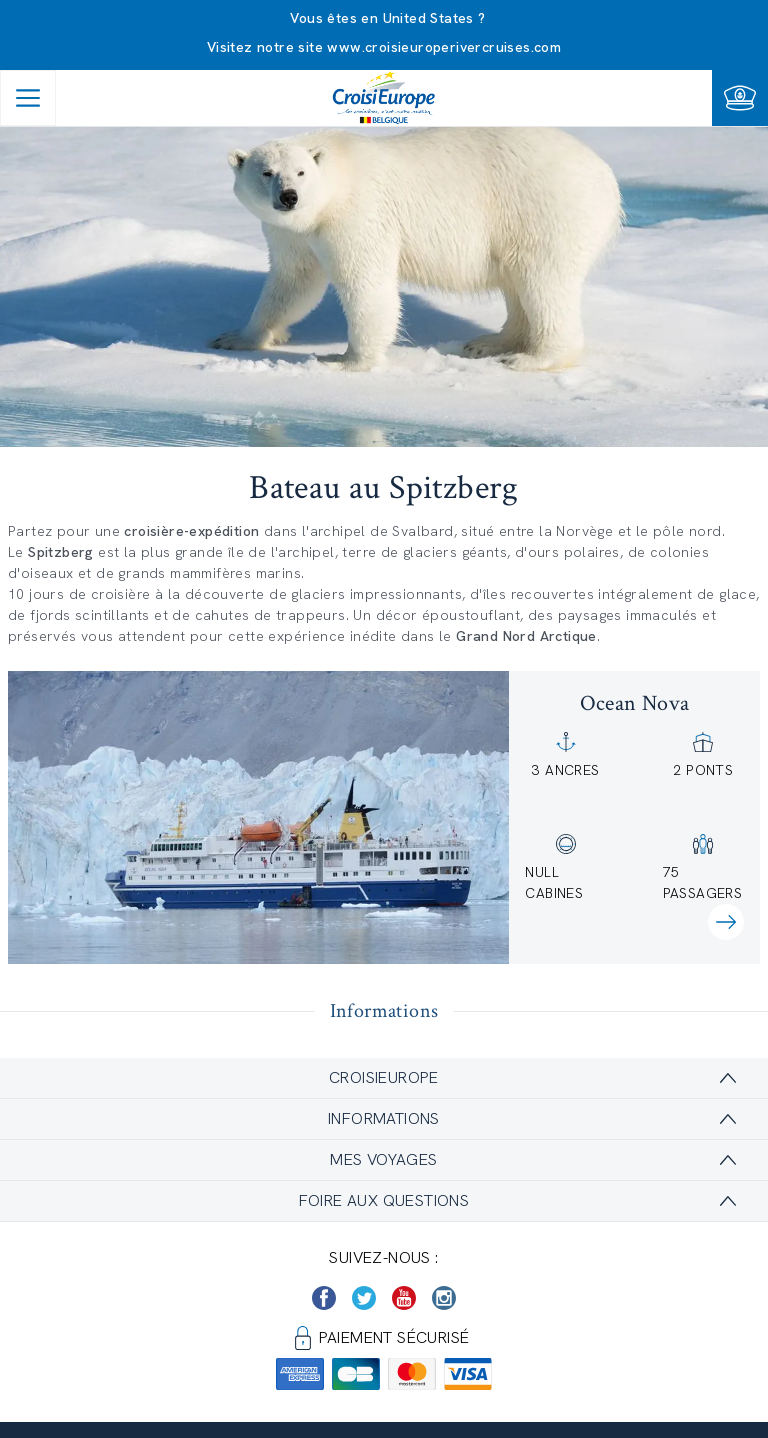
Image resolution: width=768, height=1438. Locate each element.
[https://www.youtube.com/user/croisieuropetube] (404, 1298)
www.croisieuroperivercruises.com (444, 47)
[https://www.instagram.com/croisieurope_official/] (444, 1298)
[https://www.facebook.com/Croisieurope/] (324, 1298)
